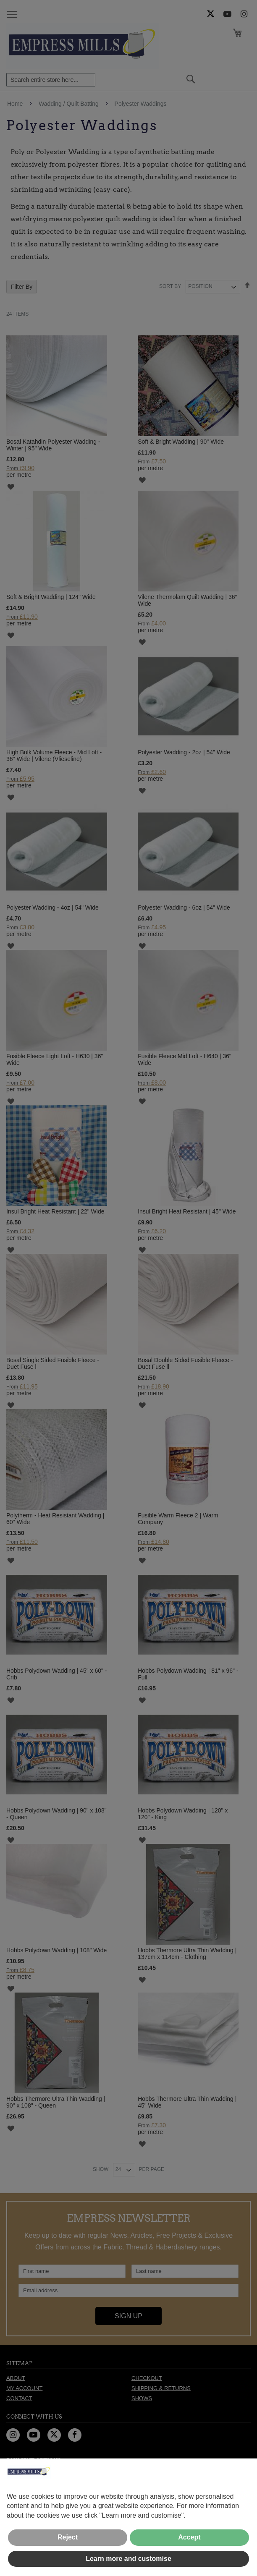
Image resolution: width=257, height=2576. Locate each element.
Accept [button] (189, 2537)
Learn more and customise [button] (128, 2558)
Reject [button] (68, 2537)
